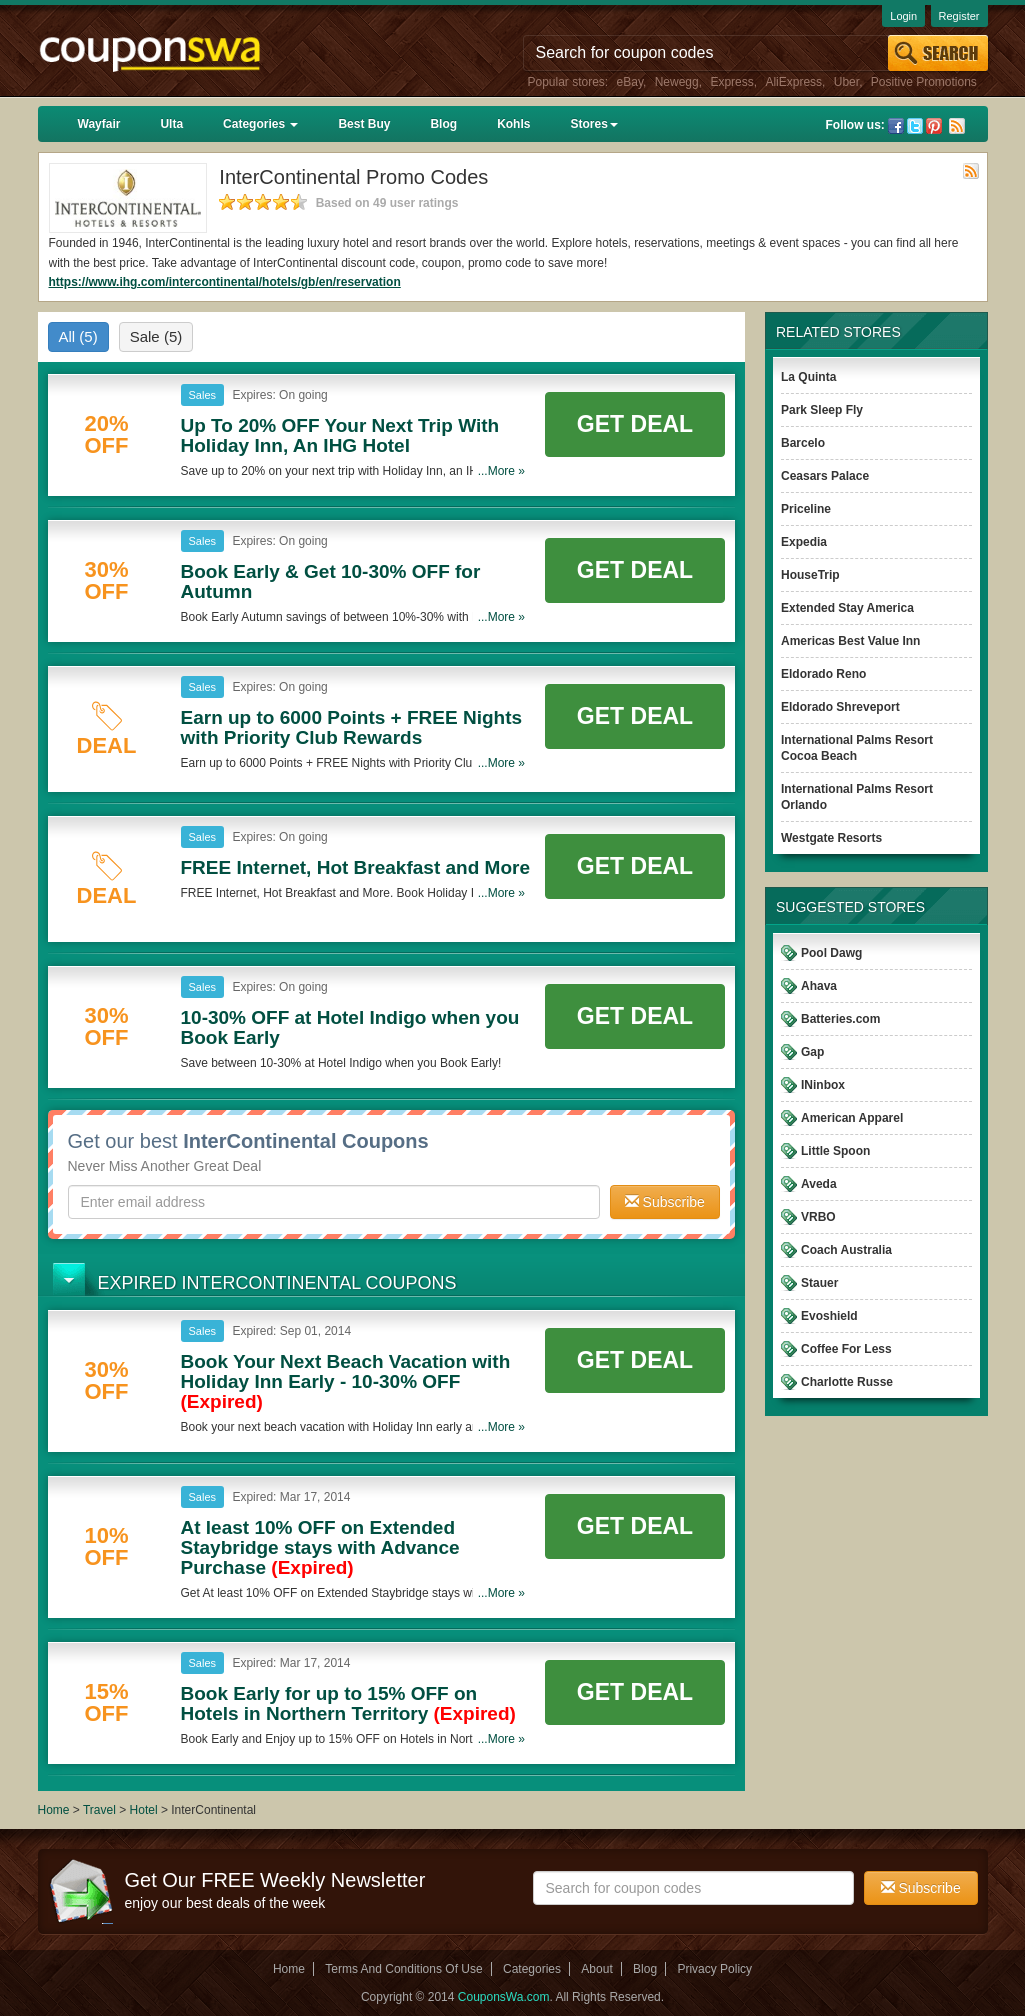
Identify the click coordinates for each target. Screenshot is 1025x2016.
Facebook (896, 126)
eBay (630, 82)
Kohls (513, 124)
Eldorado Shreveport (840, 707)
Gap (812, 1052)
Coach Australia (846, 1250)
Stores (593, 124)
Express (731, 82)
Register (959, 16)
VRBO (818, 1217)
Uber (846, 82)
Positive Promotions (924, 82)
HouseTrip (810, 575)
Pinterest (934, 126)
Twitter (915, 126)
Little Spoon (835, 1151)
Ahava (819, 986)
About (596, 1969)
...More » (501, 471)
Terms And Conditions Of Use (403, 1969)
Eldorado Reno (823, 674)
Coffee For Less (846, 1349)
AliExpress (793, 82)
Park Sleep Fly (822, 410)
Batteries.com (840, 1019)
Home (54, 1810)
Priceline (806, 509)
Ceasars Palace (825, 476)
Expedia (804, 542)
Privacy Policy (714, 1969)
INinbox (823, 1085)
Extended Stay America (847, 608)
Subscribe (665, 1202)
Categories (260, 124)
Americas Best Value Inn (850, 641)
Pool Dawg (831, 953)
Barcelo (803, 443)
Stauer (819, 1283)
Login (903, 16)
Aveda (819, 1184)
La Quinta (808, 377)
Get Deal (635, 424)
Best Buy (364, 124)
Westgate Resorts (831, 838)
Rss (957, 126)
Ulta (171, 124)
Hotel (144, 1810)
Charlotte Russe (847, 1382)
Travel (99, 1810)
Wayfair (99, 124)
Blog (443, 124)
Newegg (677, 82)
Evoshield (829, 1316)
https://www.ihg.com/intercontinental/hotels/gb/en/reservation (225, 282)
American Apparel (852, 1118)
